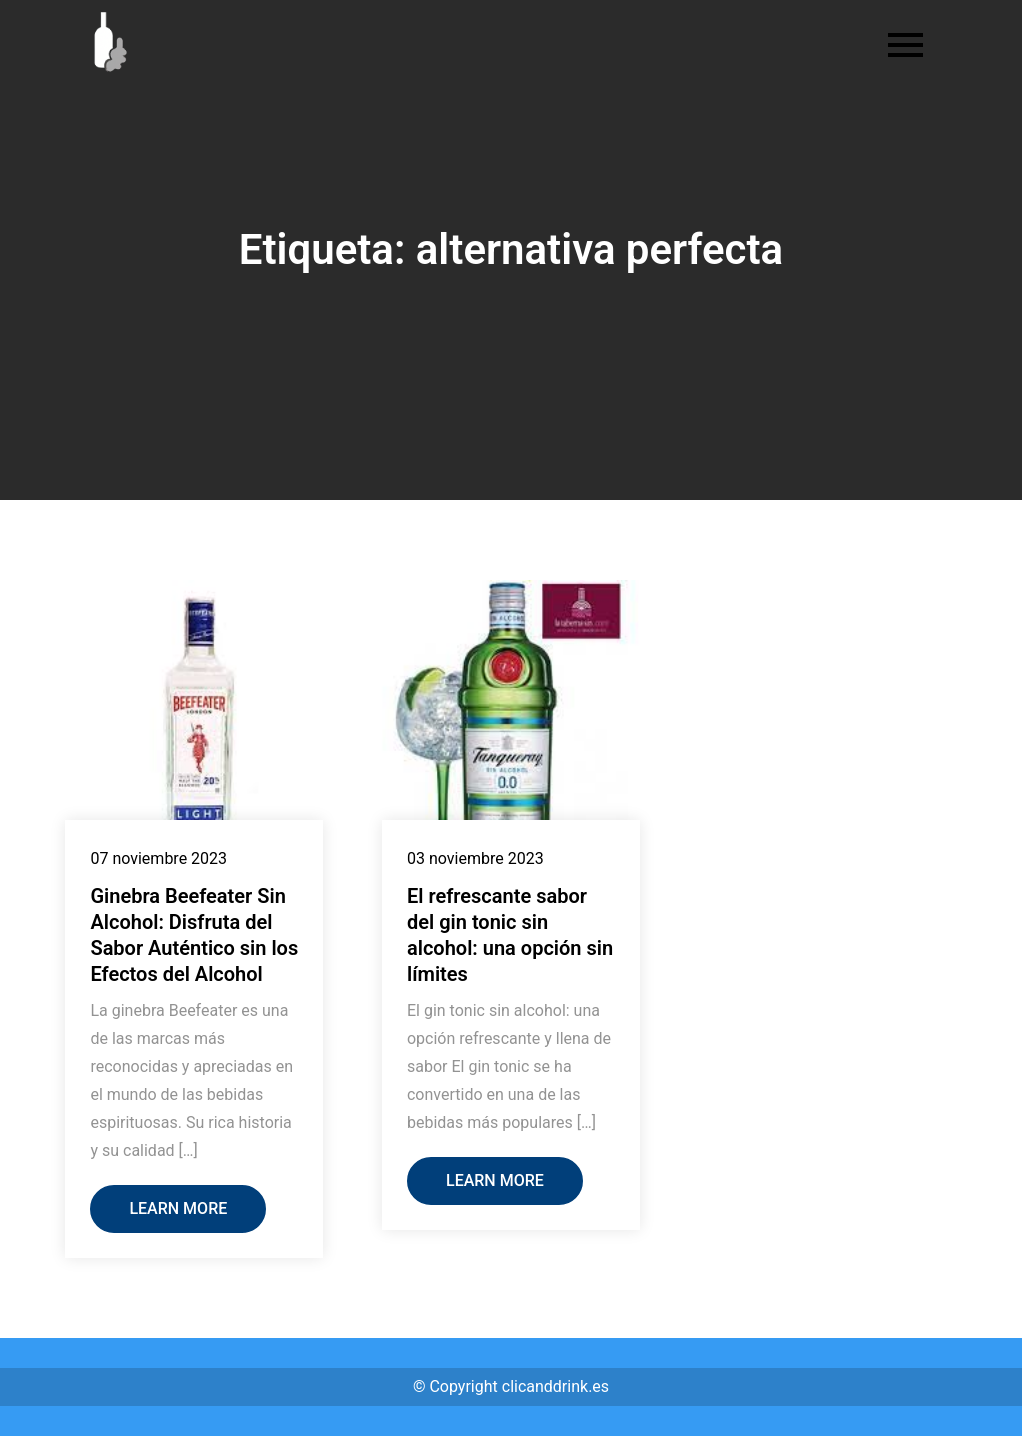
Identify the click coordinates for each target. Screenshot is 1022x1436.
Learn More (178, 1208)
